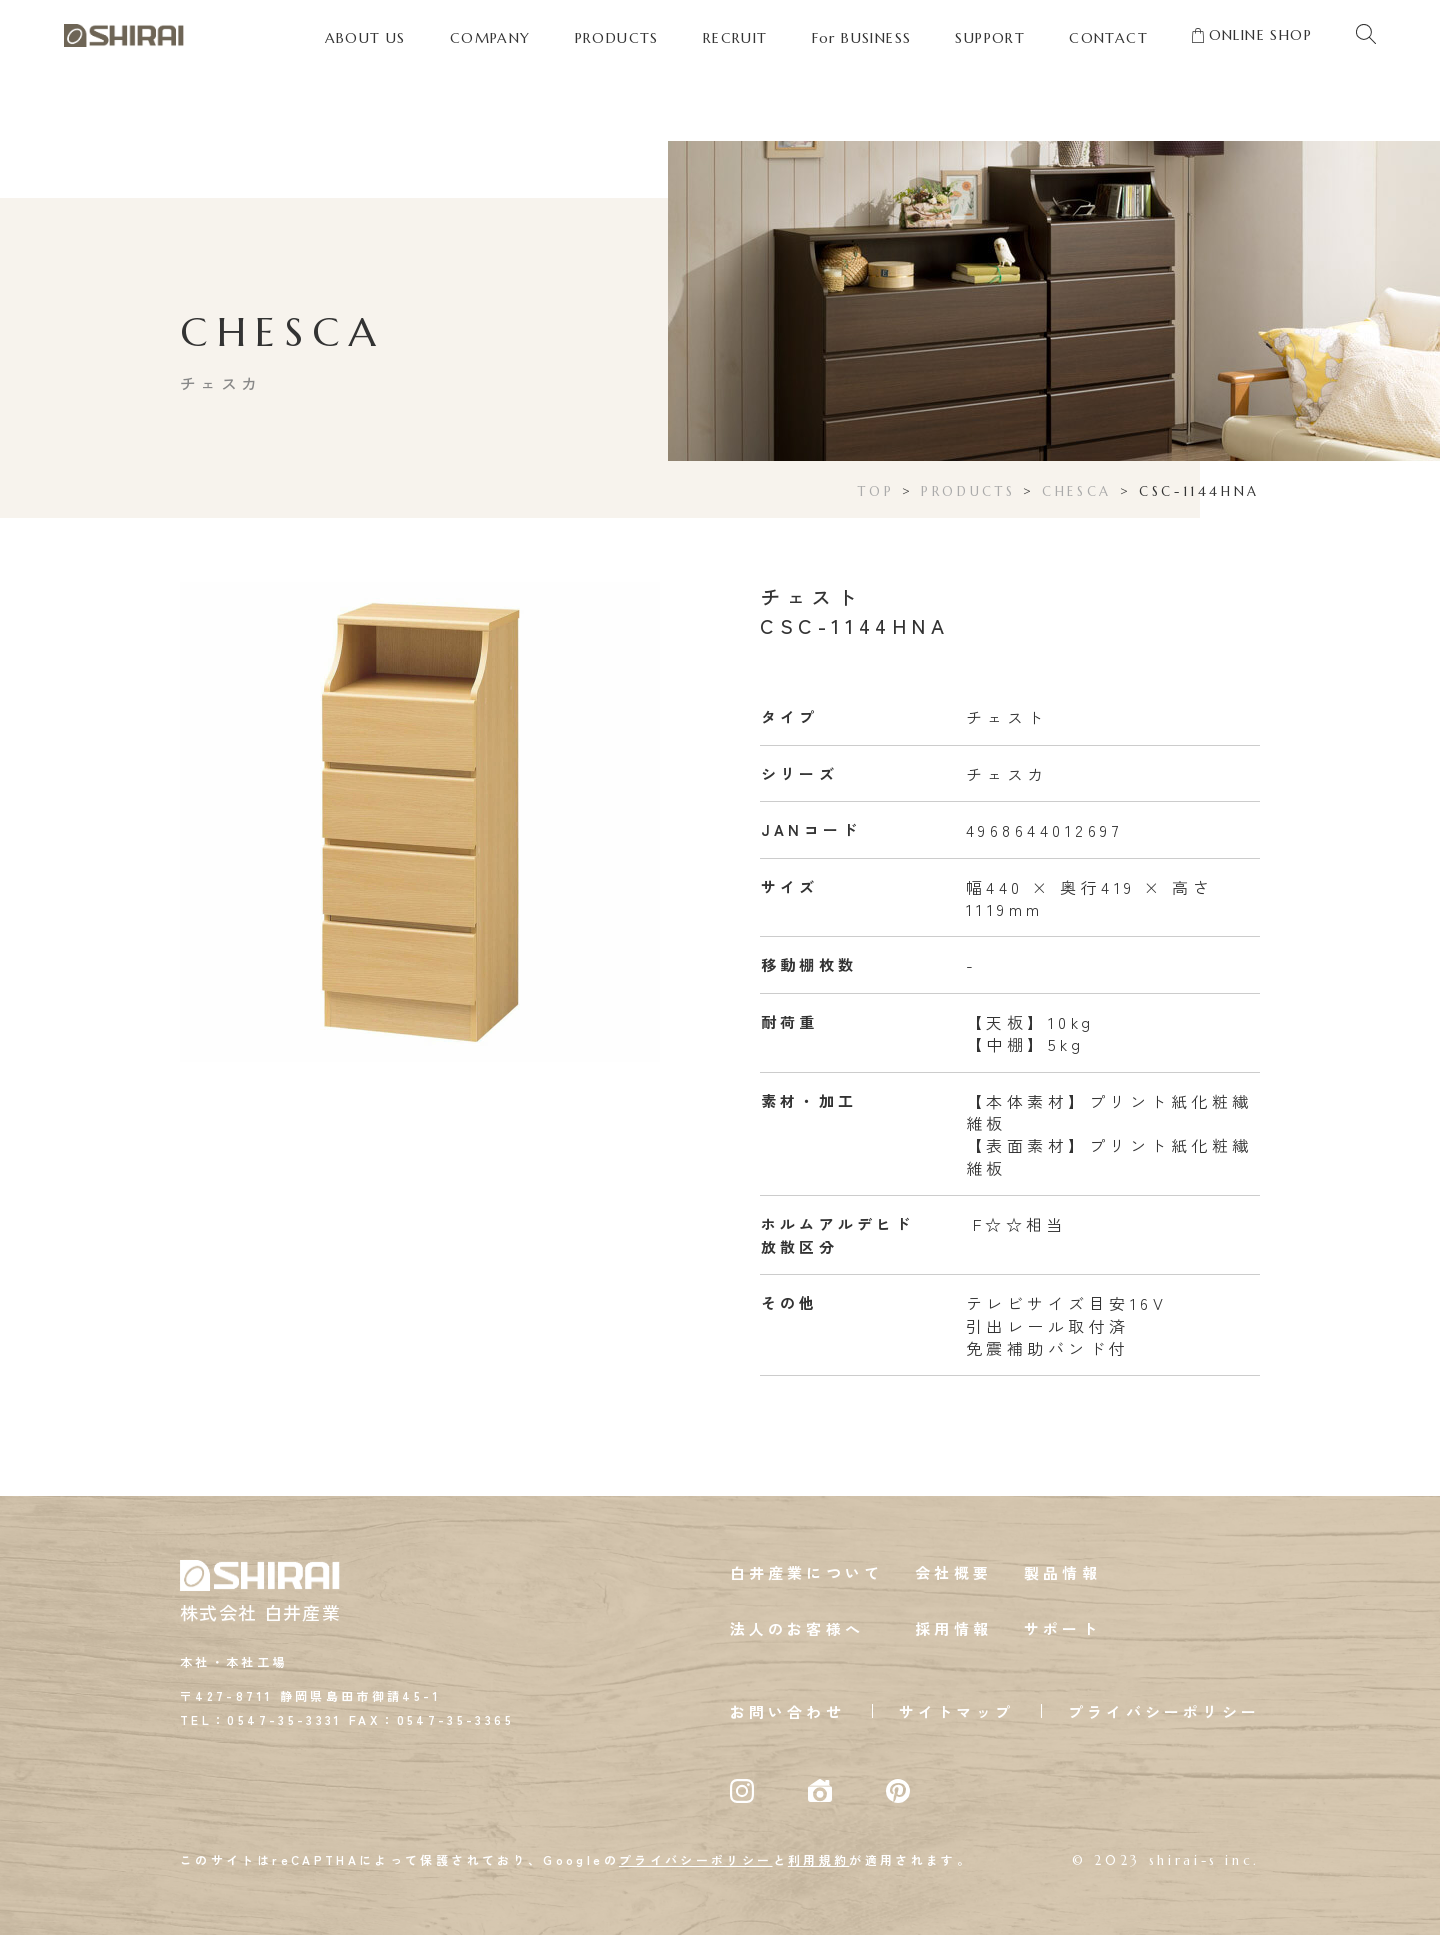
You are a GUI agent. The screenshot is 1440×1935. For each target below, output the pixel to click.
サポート (1062, 1628)
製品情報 (1062, 1572)
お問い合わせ (787, 1711)
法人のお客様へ (797, 1628)
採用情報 (953, 1628)
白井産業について (807, 1572)
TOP (876, 491)
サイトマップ (956, 1711)
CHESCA (1077, 491)
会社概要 (953, 1572)
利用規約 (818, 1859)
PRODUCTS (968, 491)
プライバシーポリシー (1164, 1711)
